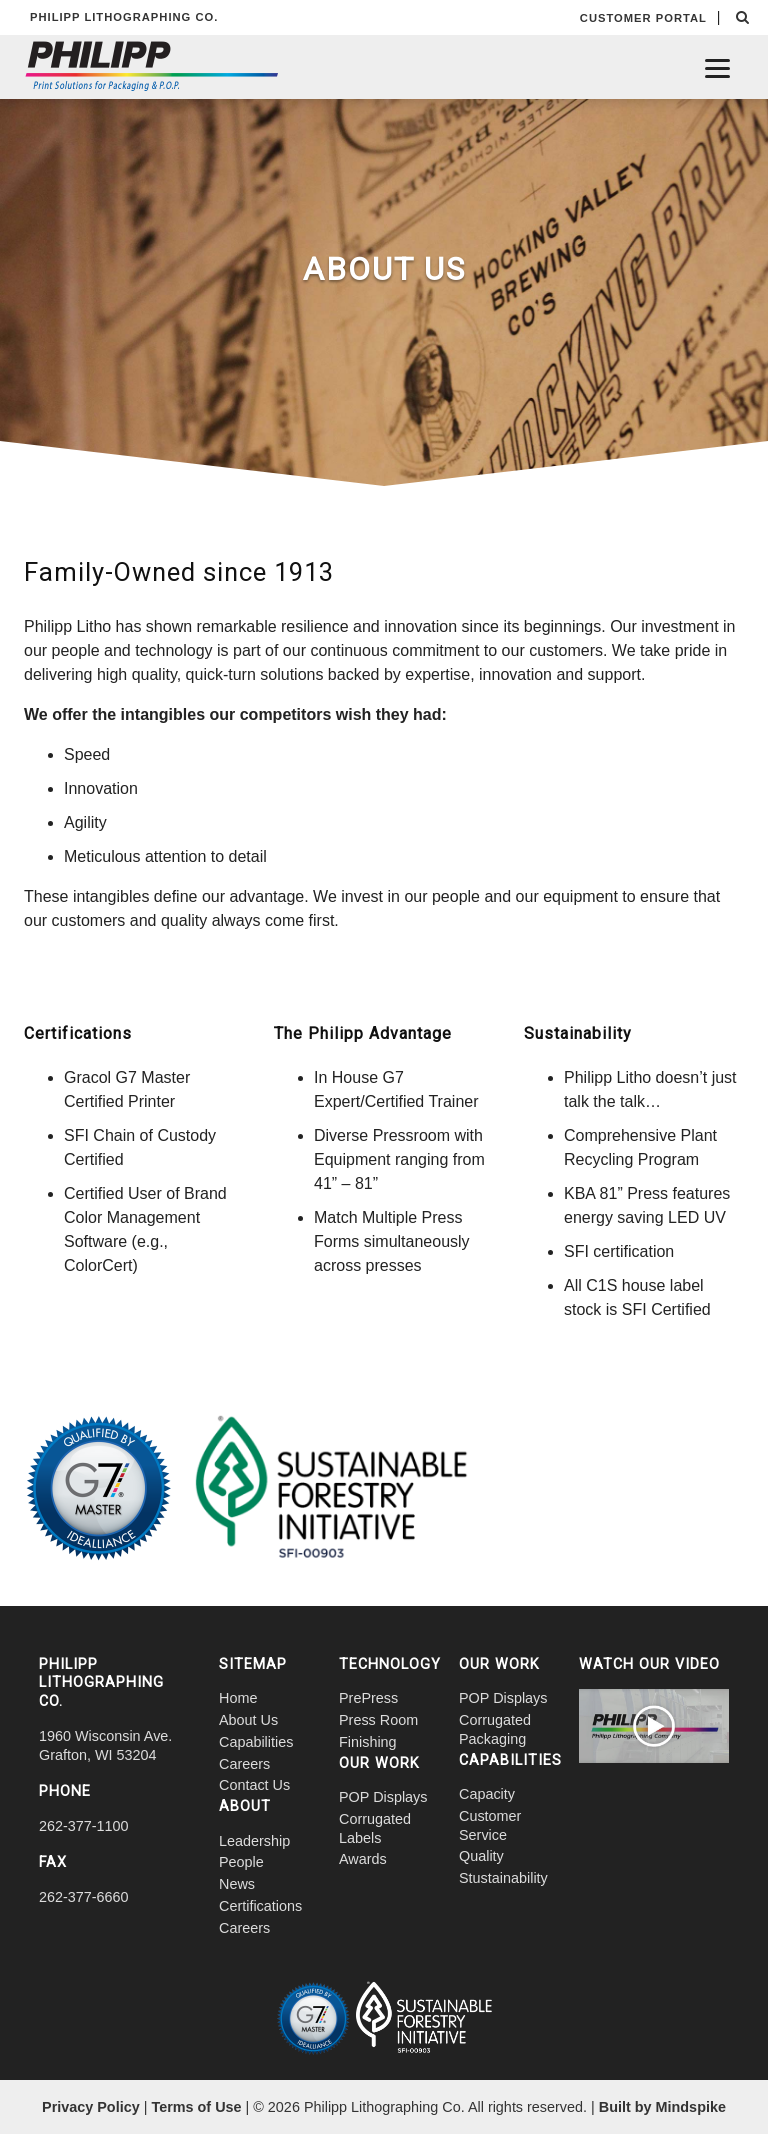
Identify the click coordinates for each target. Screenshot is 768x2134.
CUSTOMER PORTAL (643, 18)
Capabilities (256, 1742)
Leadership (254, 1841)
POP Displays (383, 1797)
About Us (248, 1720)
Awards (363, 1859)
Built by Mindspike (662, 2107)
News (237, 1884)
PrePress (368, 1698)
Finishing (368, 1742)
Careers (244, 1764)
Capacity (487, 1794)
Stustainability (503, 1878)
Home (238, 1698)
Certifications (260, 1906)
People (241, 1862)
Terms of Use (196, 2107)
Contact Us (254, 1785)
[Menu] (717, 67)
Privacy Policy (91, 2107)
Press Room (378, 1720)
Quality (481, 1856)
